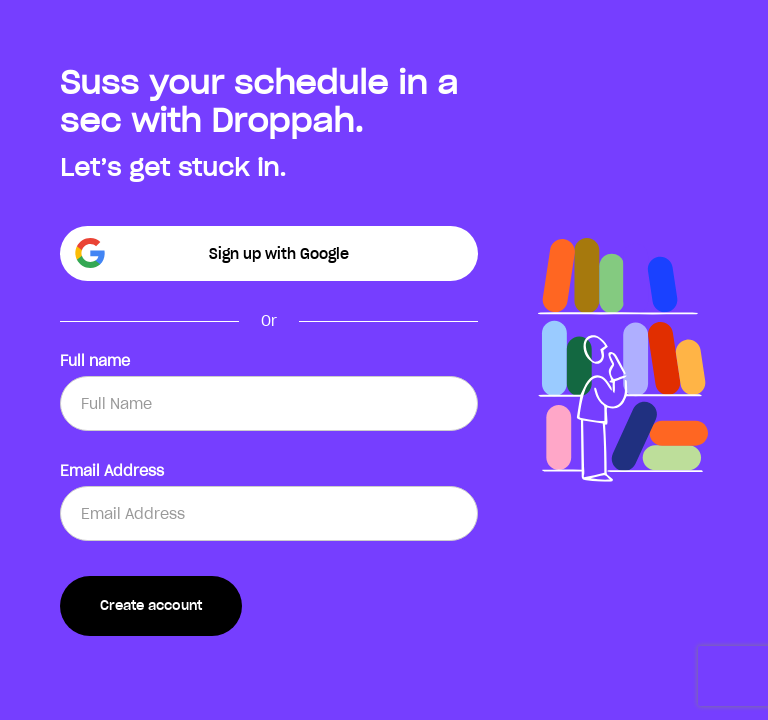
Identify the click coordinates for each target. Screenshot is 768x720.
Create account (151, 605)
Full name (95, 361)
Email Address (112, 471)
